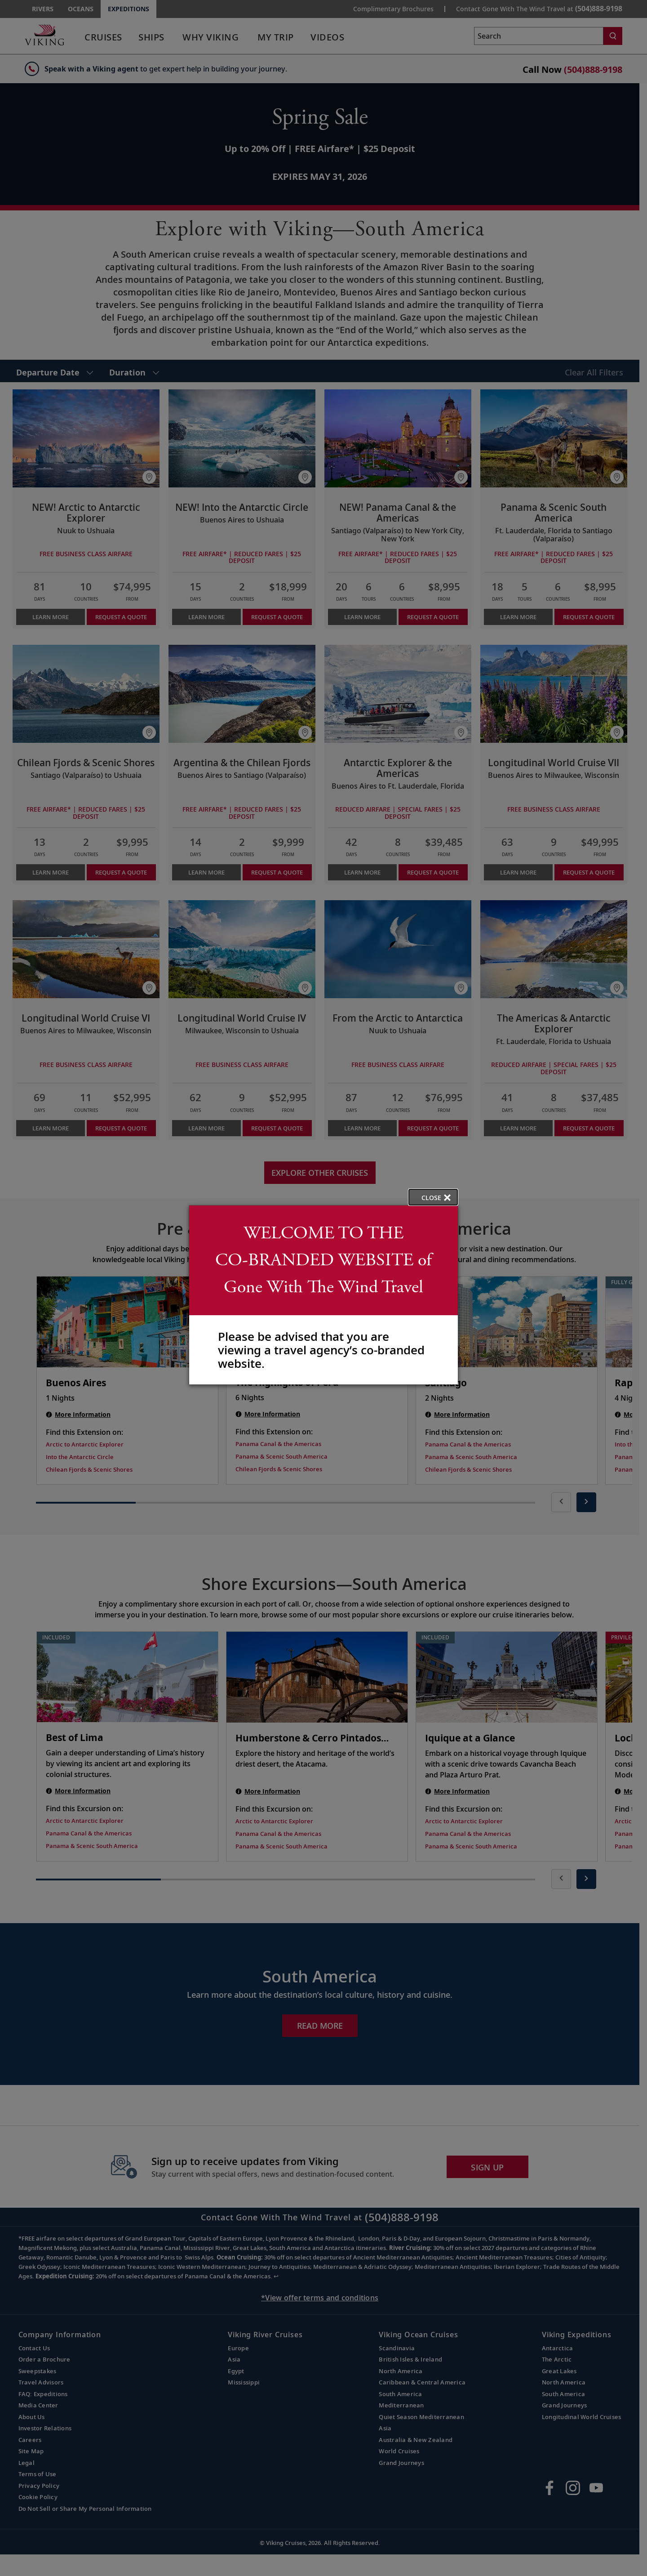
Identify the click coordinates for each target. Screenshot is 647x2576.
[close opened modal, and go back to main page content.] (433, 1197)
